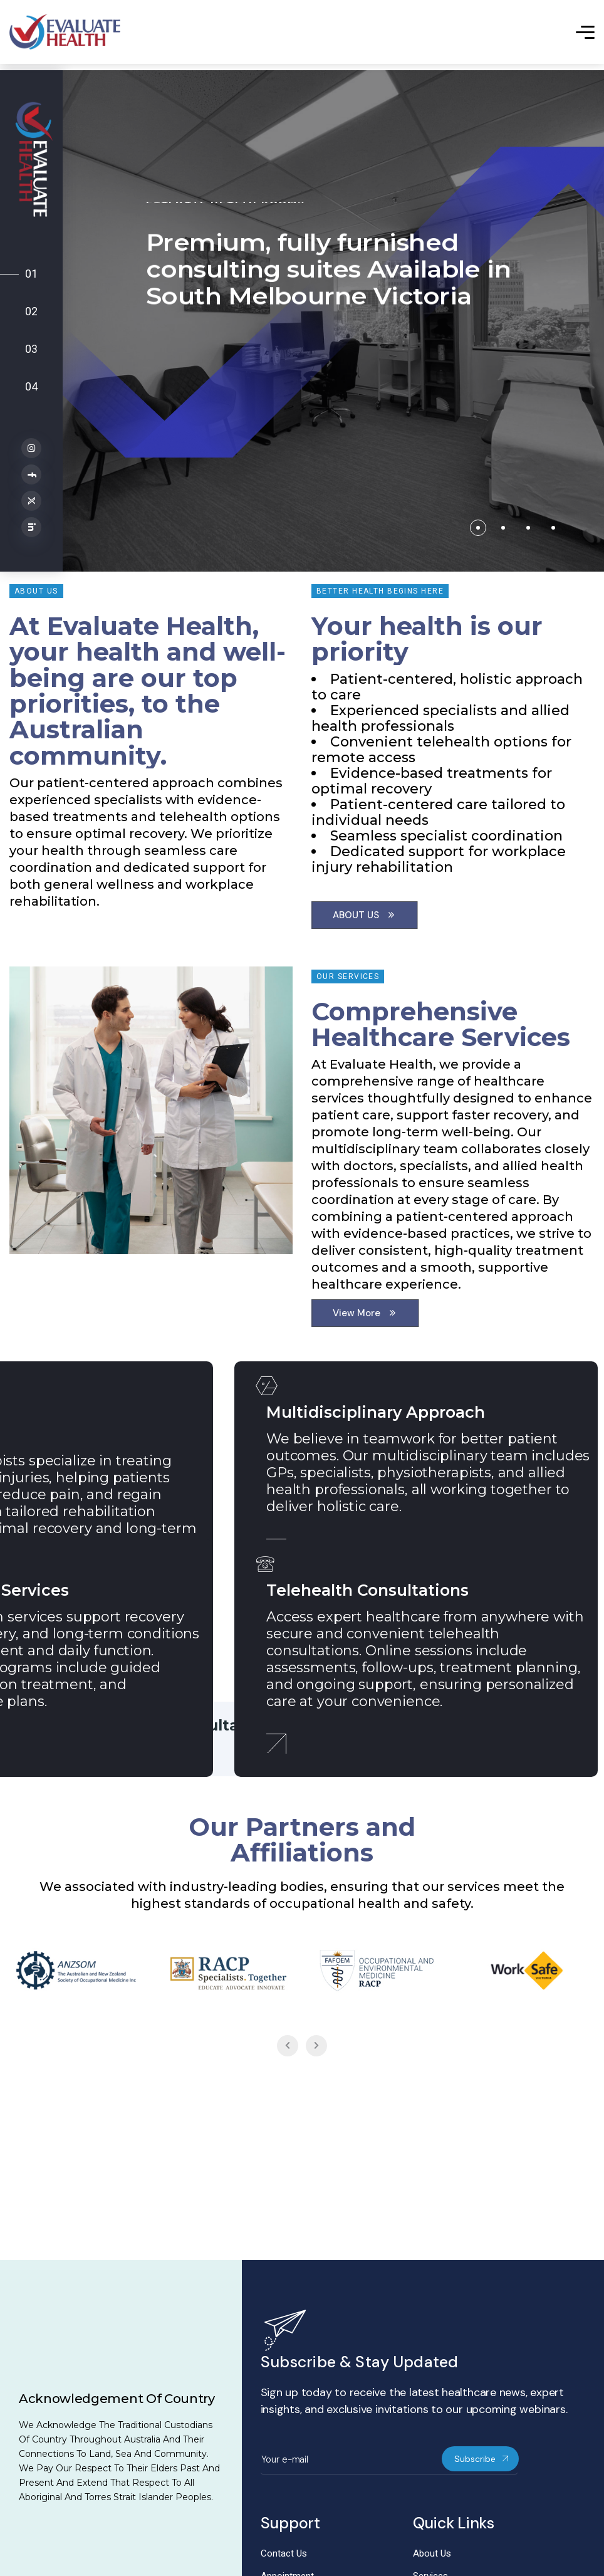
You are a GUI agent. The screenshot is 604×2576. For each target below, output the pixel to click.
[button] (478, 528)
